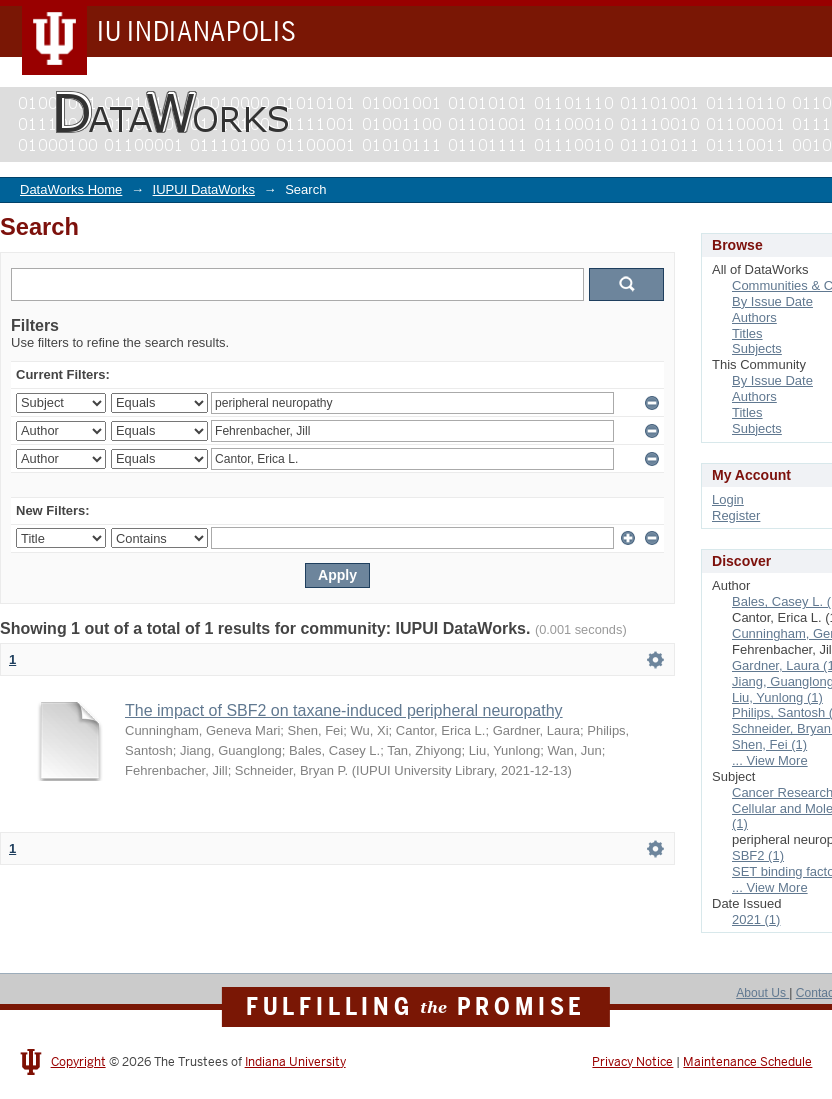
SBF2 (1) (758, 855)
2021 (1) (756, 919)
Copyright (78, 1062)
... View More (770, 760)
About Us (762, 993)
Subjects (757, 348)
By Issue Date (772, 301)
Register (736, 515)
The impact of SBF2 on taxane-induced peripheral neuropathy (344, 710)
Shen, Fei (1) (769, 744)
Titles (747, 333)
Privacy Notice (632, 1062)
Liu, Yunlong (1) (777, 697)
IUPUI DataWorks (204, 189)
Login (728, 499)
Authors (754, 317)
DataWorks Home (71, 189)
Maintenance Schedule (747, 1062)
